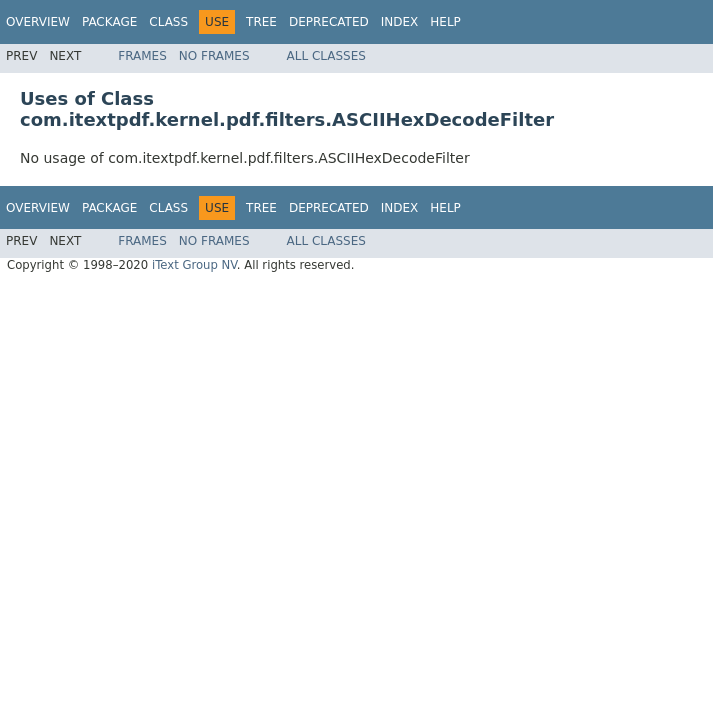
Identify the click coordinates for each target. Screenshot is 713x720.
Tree (261, 22)
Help (445, 22)
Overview (38, 22)
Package (109, 22)
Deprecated (329, 22)
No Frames (214, 56)
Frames (142, 56)
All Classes (326, 56)
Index (400, 22)
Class (168, 22)
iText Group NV (194, 265)
